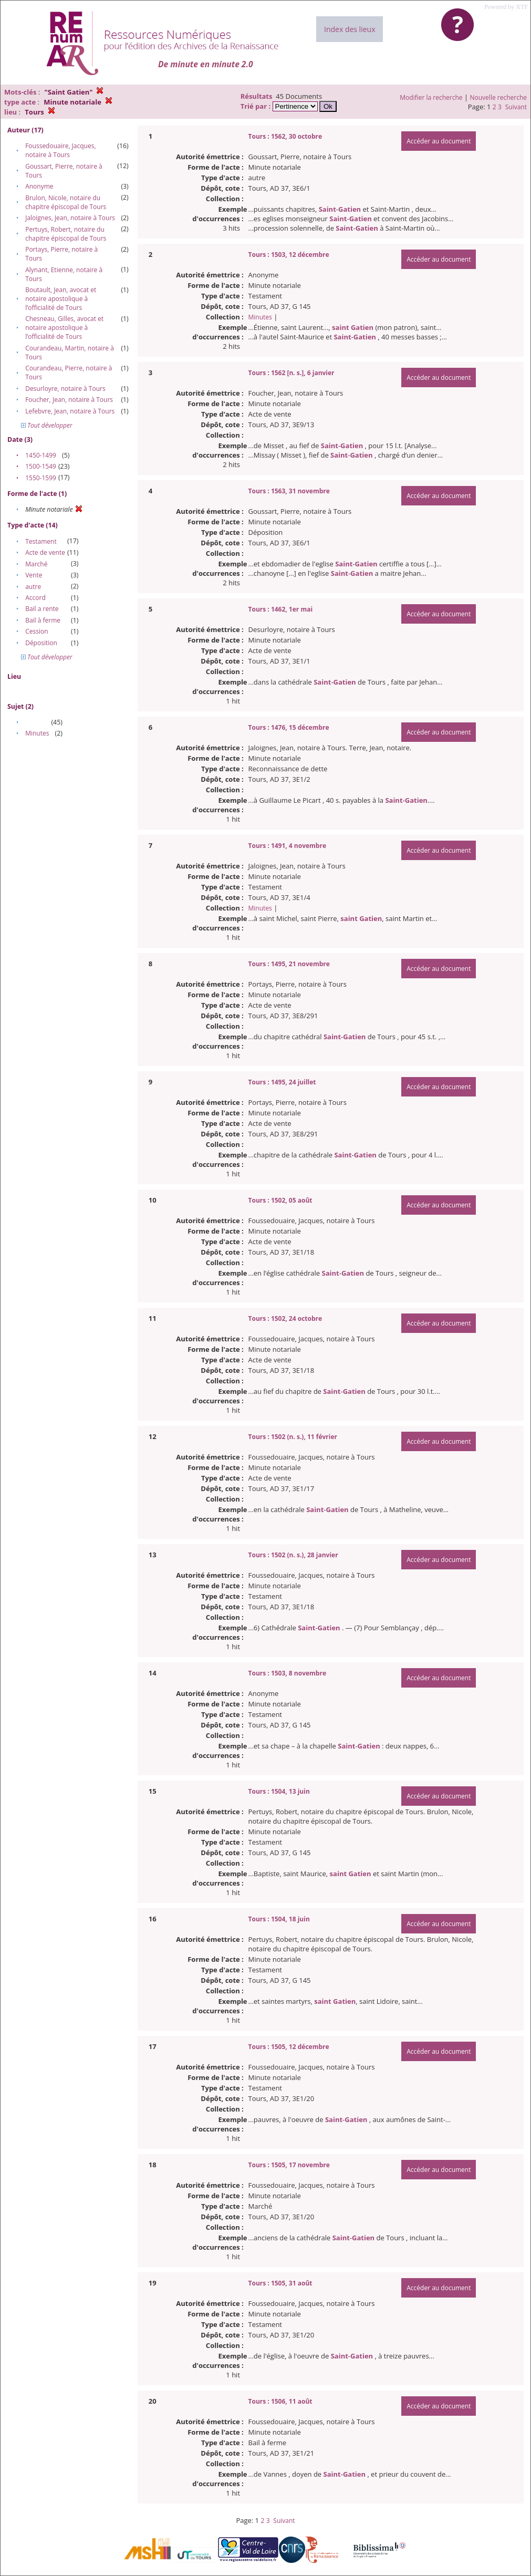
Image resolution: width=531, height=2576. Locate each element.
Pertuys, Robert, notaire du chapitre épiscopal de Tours (65, 234)
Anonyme (39, 186)
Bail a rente (41, 608)
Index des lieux (349, 29)
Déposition (41, 642)
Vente (33, 575)
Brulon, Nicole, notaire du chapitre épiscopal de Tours (65, 202)
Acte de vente (45, 552)
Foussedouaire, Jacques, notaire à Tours (60, 150)
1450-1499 (40, 455)
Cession (36, 631)
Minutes (37, 733)
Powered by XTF (506, 7)
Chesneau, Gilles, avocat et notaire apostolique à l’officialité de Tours (64, 327)
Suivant (516, 106)
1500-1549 (40, 466)
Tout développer (46, 425)
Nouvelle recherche (498, 97)
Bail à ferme (42, 620)
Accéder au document (439, 141)
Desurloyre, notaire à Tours (65, 388)
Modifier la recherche (431, 97)
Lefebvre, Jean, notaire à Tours (69, 411)
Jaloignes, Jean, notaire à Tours (70, 217)
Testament (41, 541)
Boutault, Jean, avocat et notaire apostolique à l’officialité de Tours (60, 298)
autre (33, 586)
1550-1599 (40, 477)
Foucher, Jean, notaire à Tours (69, 399)
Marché (36, 564)
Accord (35, 597)
